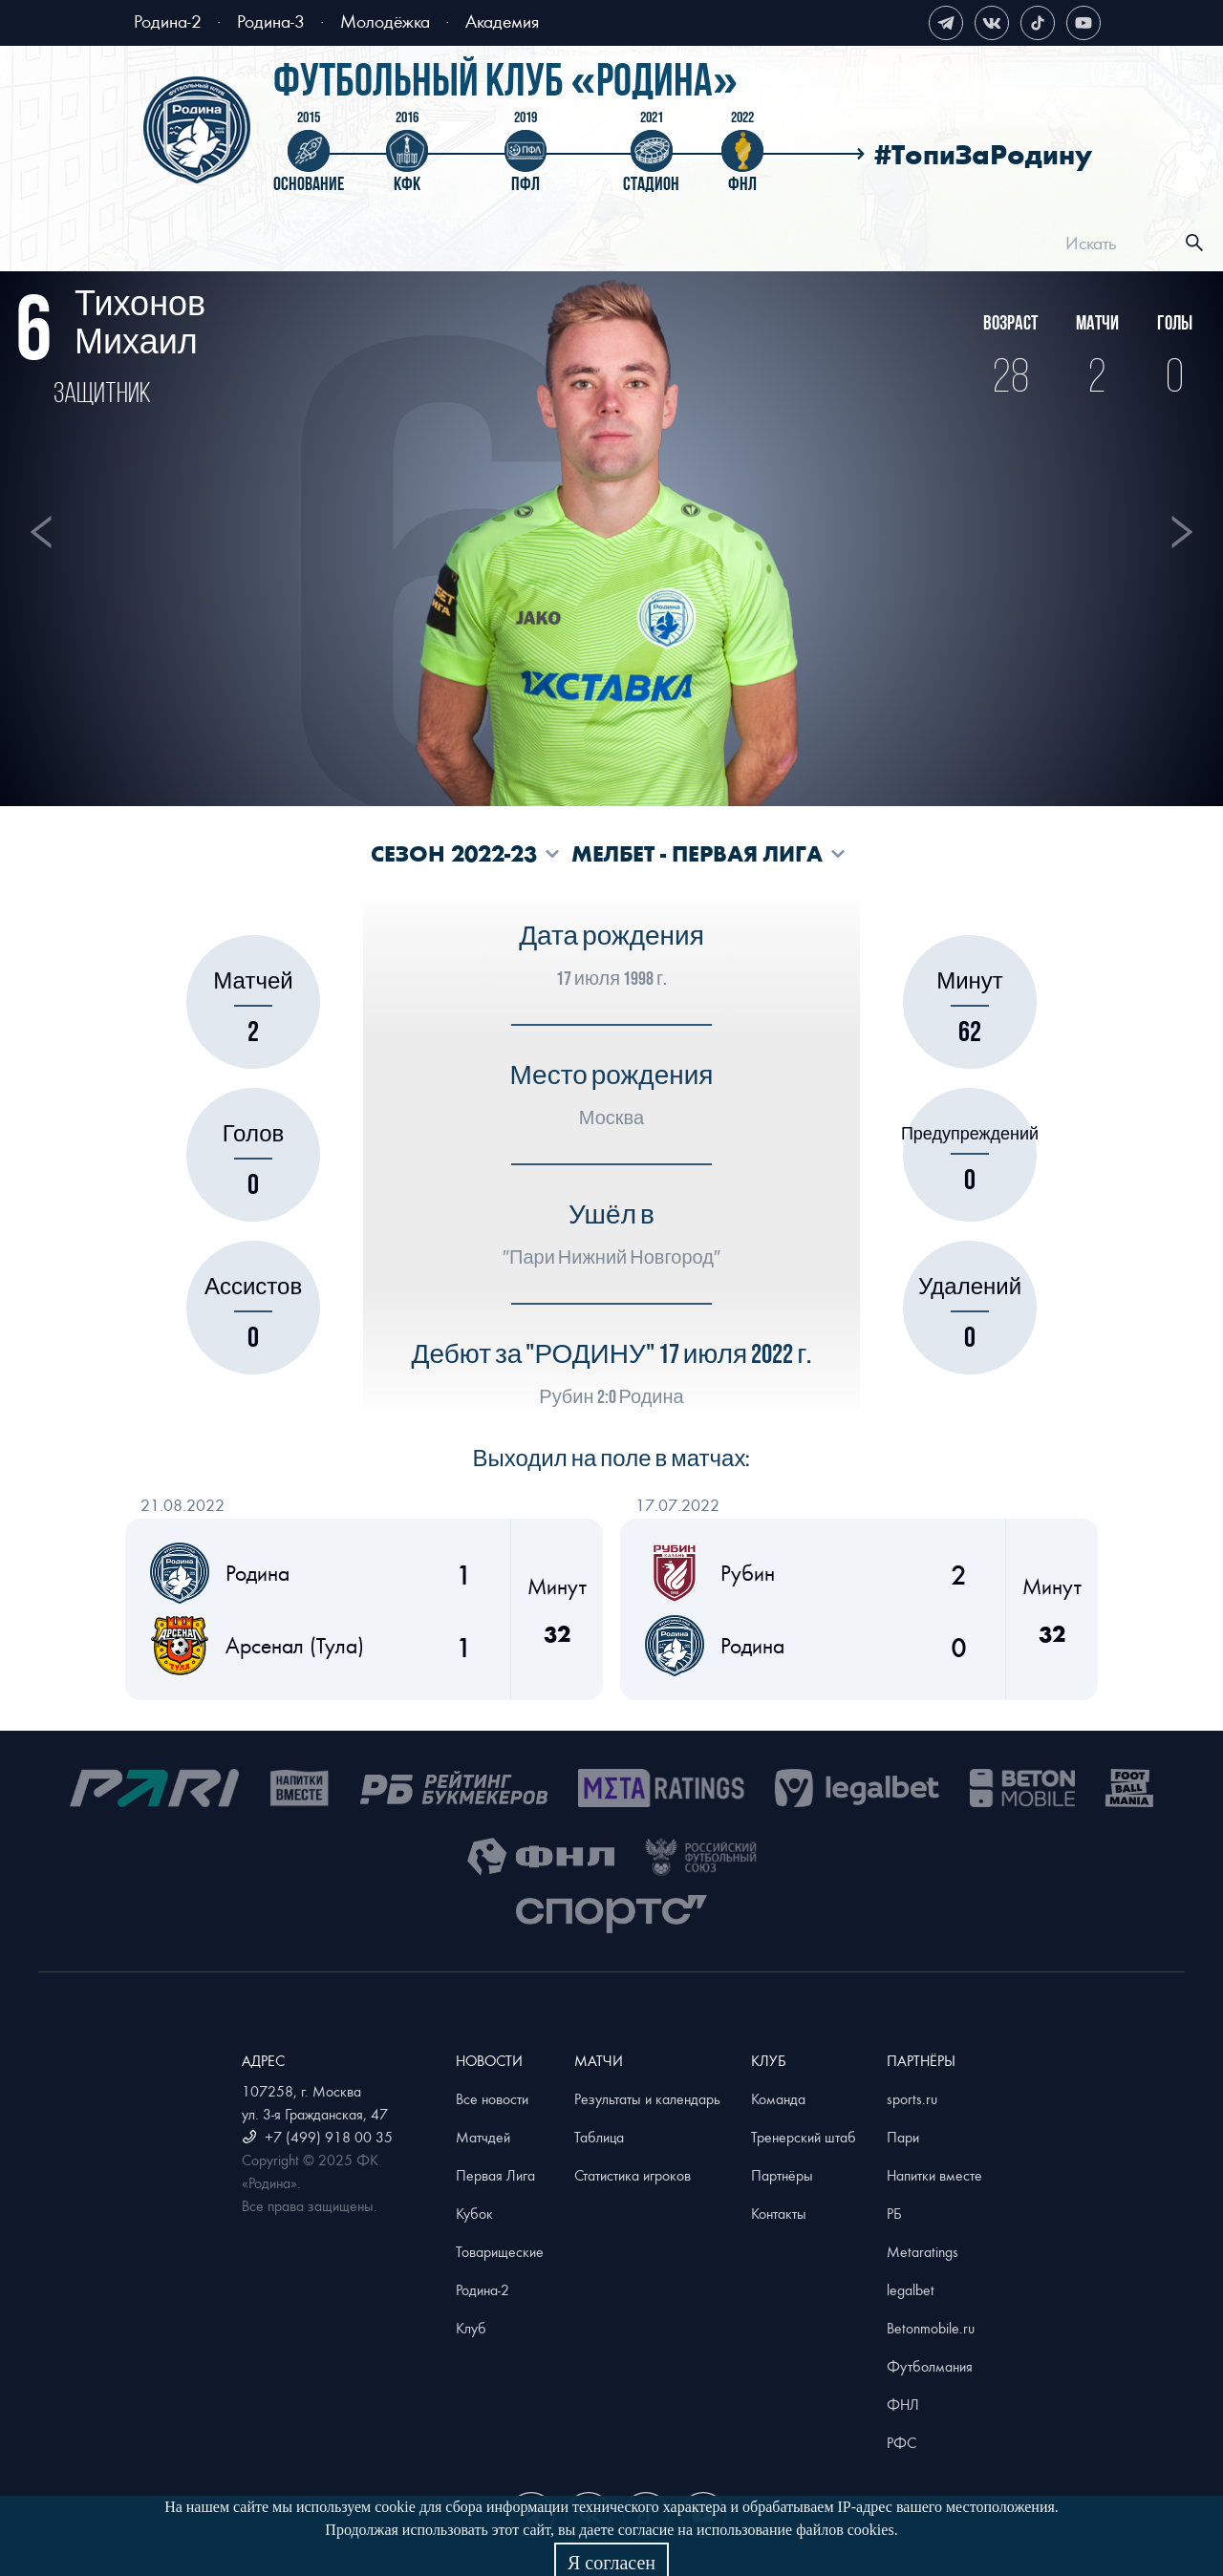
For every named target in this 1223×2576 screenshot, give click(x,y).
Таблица (599, 2136)
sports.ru (912, 2098)
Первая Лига (495, 2174)
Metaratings (922, 2251)
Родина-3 (271, 20)
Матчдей (483, 2136)
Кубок (474, 2213)
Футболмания (930, 2365)
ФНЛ (903, 2404)
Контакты (778, 2213)
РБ (894, 2213)
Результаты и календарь (647, 2098)
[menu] (636, 243)
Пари (903, 2136)
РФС (901, 2442)
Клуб (471, 2327)
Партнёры (782, 2174)
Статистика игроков (632, 2174)
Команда (778, 2098)
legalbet (910, 2289)
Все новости (492, 2098)
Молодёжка (385, 20)
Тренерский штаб (803, 2136)
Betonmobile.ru (931, 2327)
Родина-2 (168, 20)
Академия (502, 20)
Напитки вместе (934, 2174)
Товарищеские (500, 2251)
